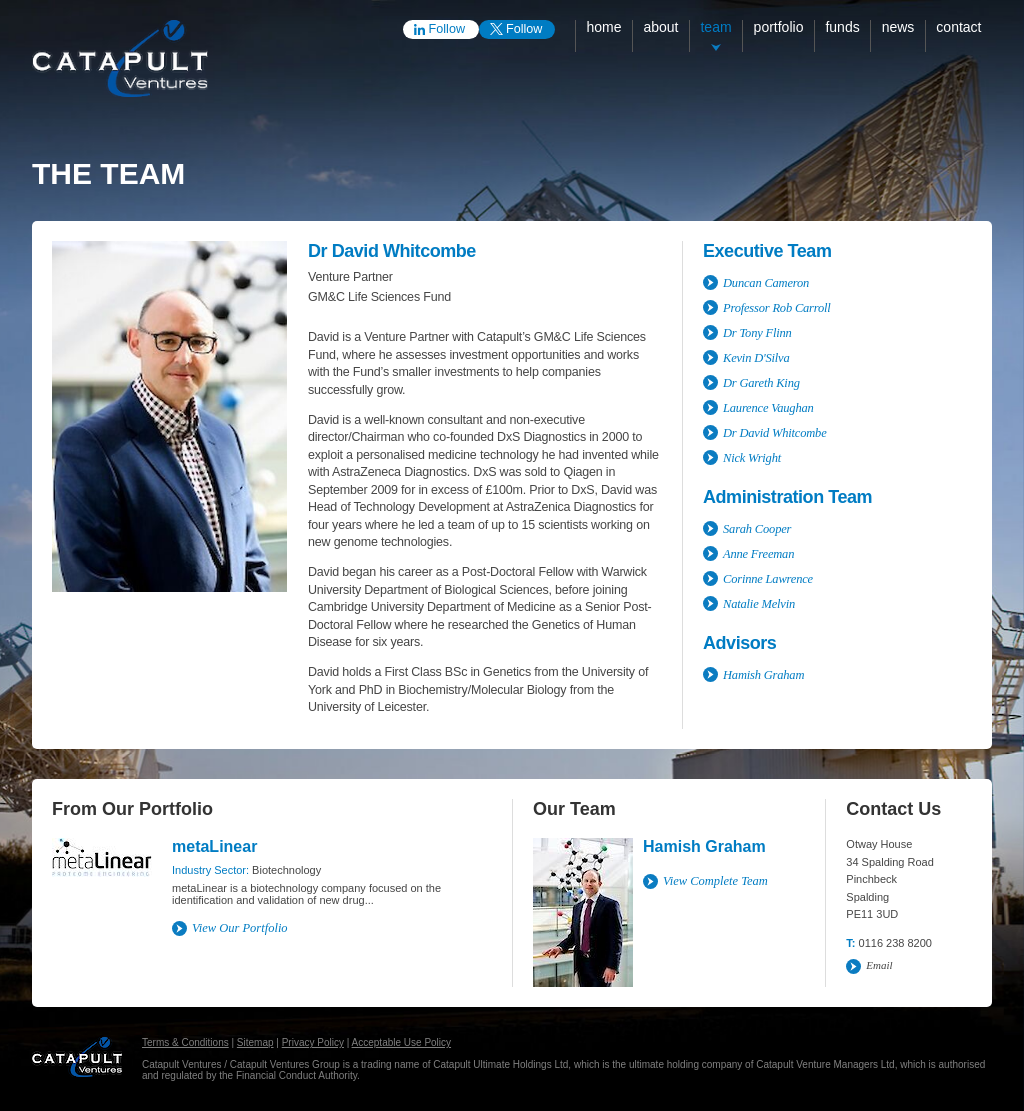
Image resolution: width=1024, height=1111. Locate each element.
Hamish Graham (704, 846)
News (898, 27)
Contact (958, 27)
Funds (842, 27)
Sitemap (255, 1042)
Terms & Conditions (185, 1042)
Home (603, 27)
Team (715, 27)
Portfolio (779, 27)
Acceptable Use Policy (402, 1042)
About (660, 27)
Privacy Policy (313, 1042)
